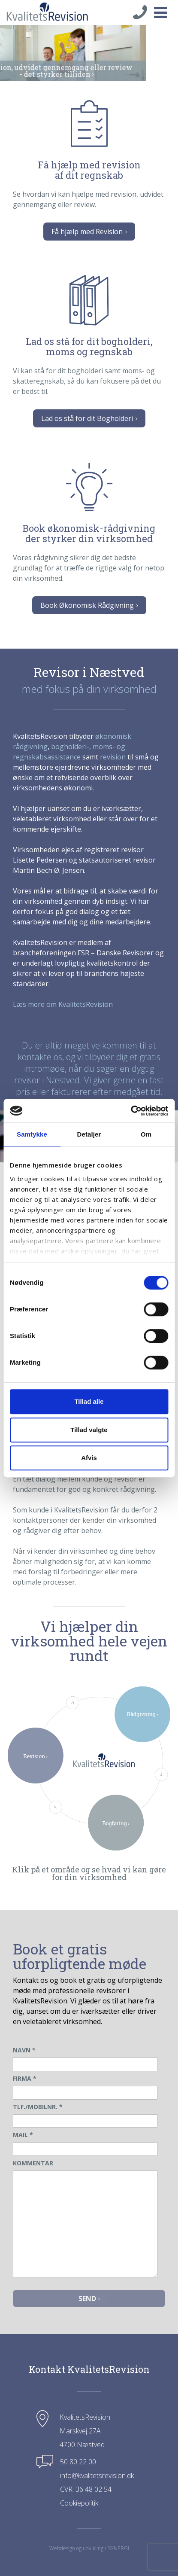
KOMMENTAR (33, 2163)
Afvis (89, 1457)
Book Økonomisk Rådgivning (89, 605)
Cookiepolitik (79, 2503)
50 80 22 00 (78, 2461)
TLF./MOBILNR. (38, 2107)
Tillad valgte (88, 1429)
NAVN (24, 2050)
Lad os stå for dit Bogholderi (89, 418)
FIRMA (24, 2078)
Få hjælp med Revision (89, 231)
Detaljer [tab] (89, 1134)
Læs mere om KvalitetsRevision (63, 1004)
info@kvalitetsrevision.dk (97, 2475)
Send (89, 2298)
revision (113, 757)
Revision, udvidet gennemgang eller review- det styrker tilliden (89, 71)
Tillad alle (88, 1401)
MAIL (23, 2135)
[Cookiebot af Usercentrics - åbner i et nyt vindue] (130, 1110)
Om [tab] (146, 1134)
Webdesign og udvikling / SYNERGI (89, 2548)
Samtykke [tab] (32, 1134)
